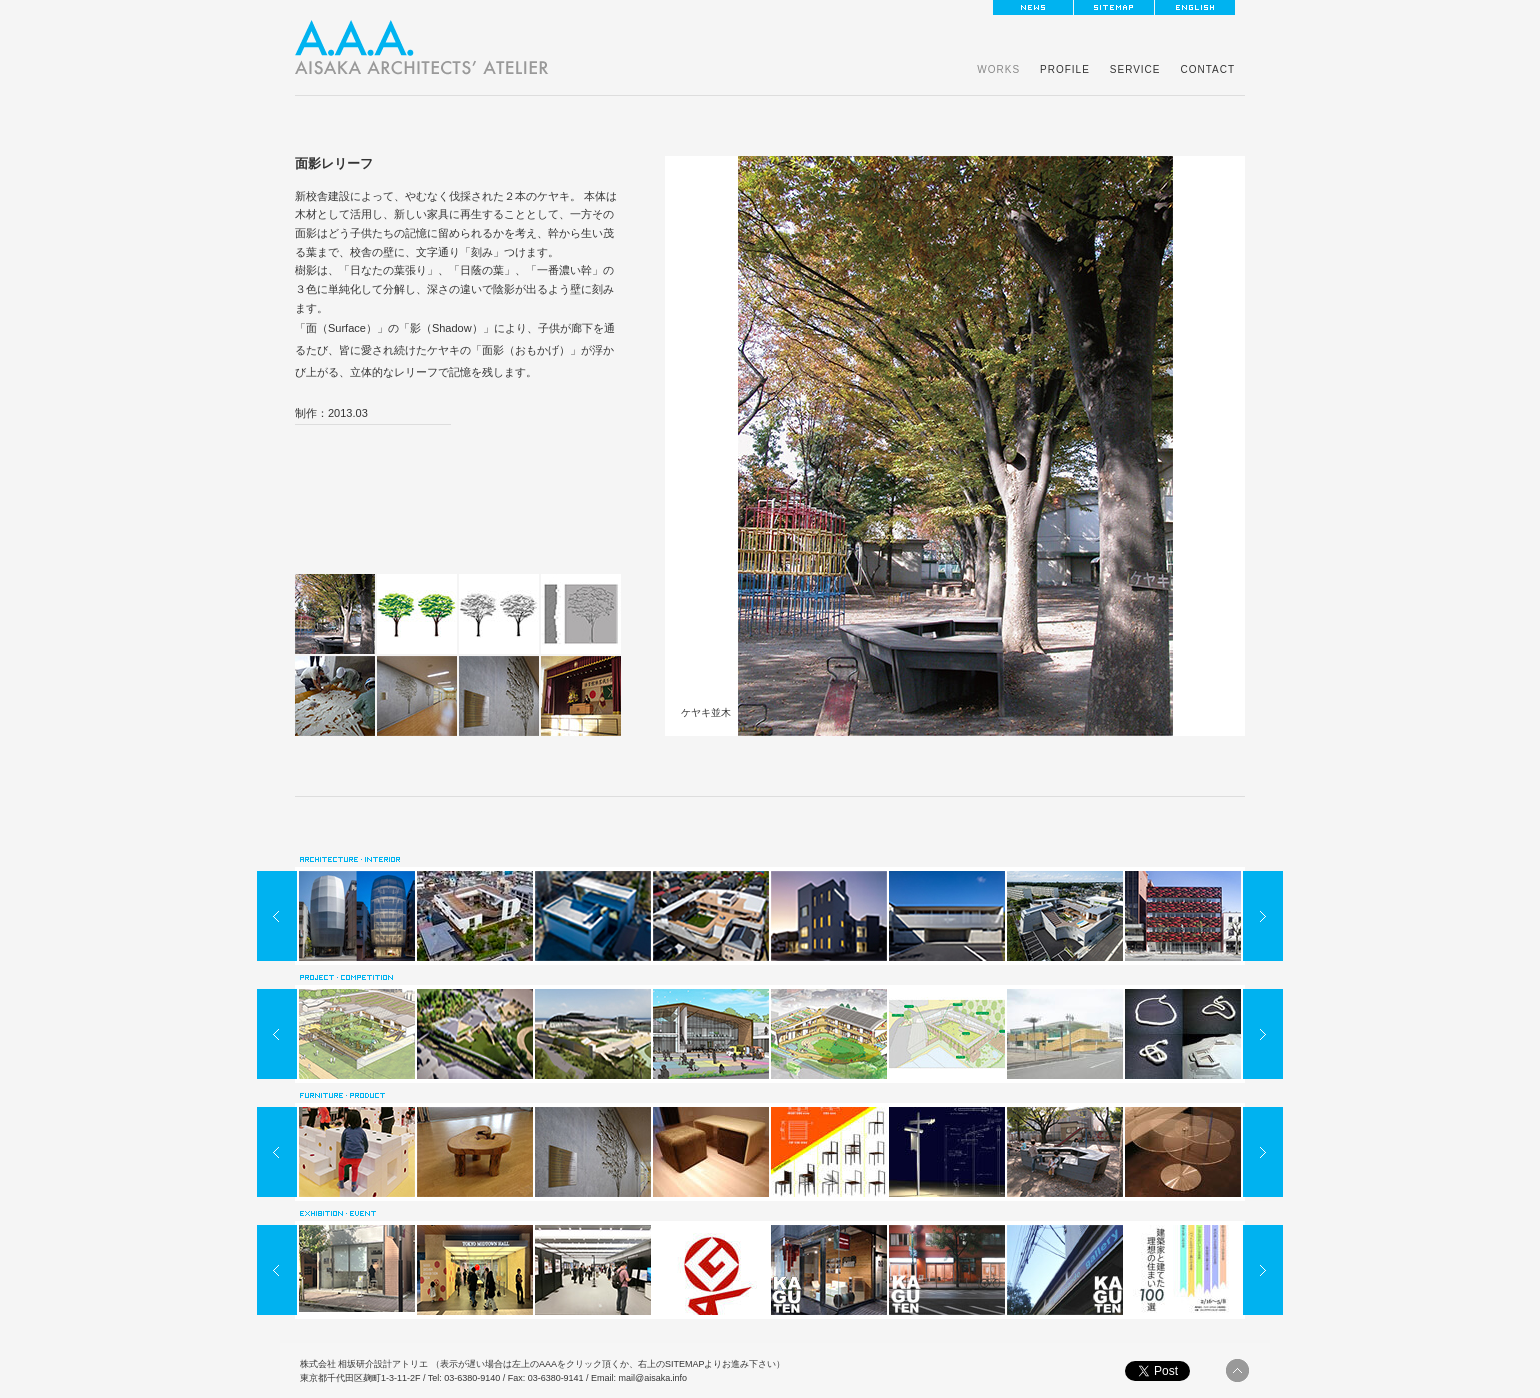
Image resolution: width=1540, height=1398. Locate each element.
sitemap (1114, 7)
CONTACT (1207, 69)
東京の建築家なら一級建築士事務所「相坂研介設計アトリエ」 (422, 47)
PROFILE (1065, 69)
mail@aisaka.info (653, 1378)
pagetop (1237, 1370)
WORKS (998, 69)
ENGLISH (1195, 7)
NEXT (1263, 916)
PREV (277, 916)
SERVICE (1135, 69)
